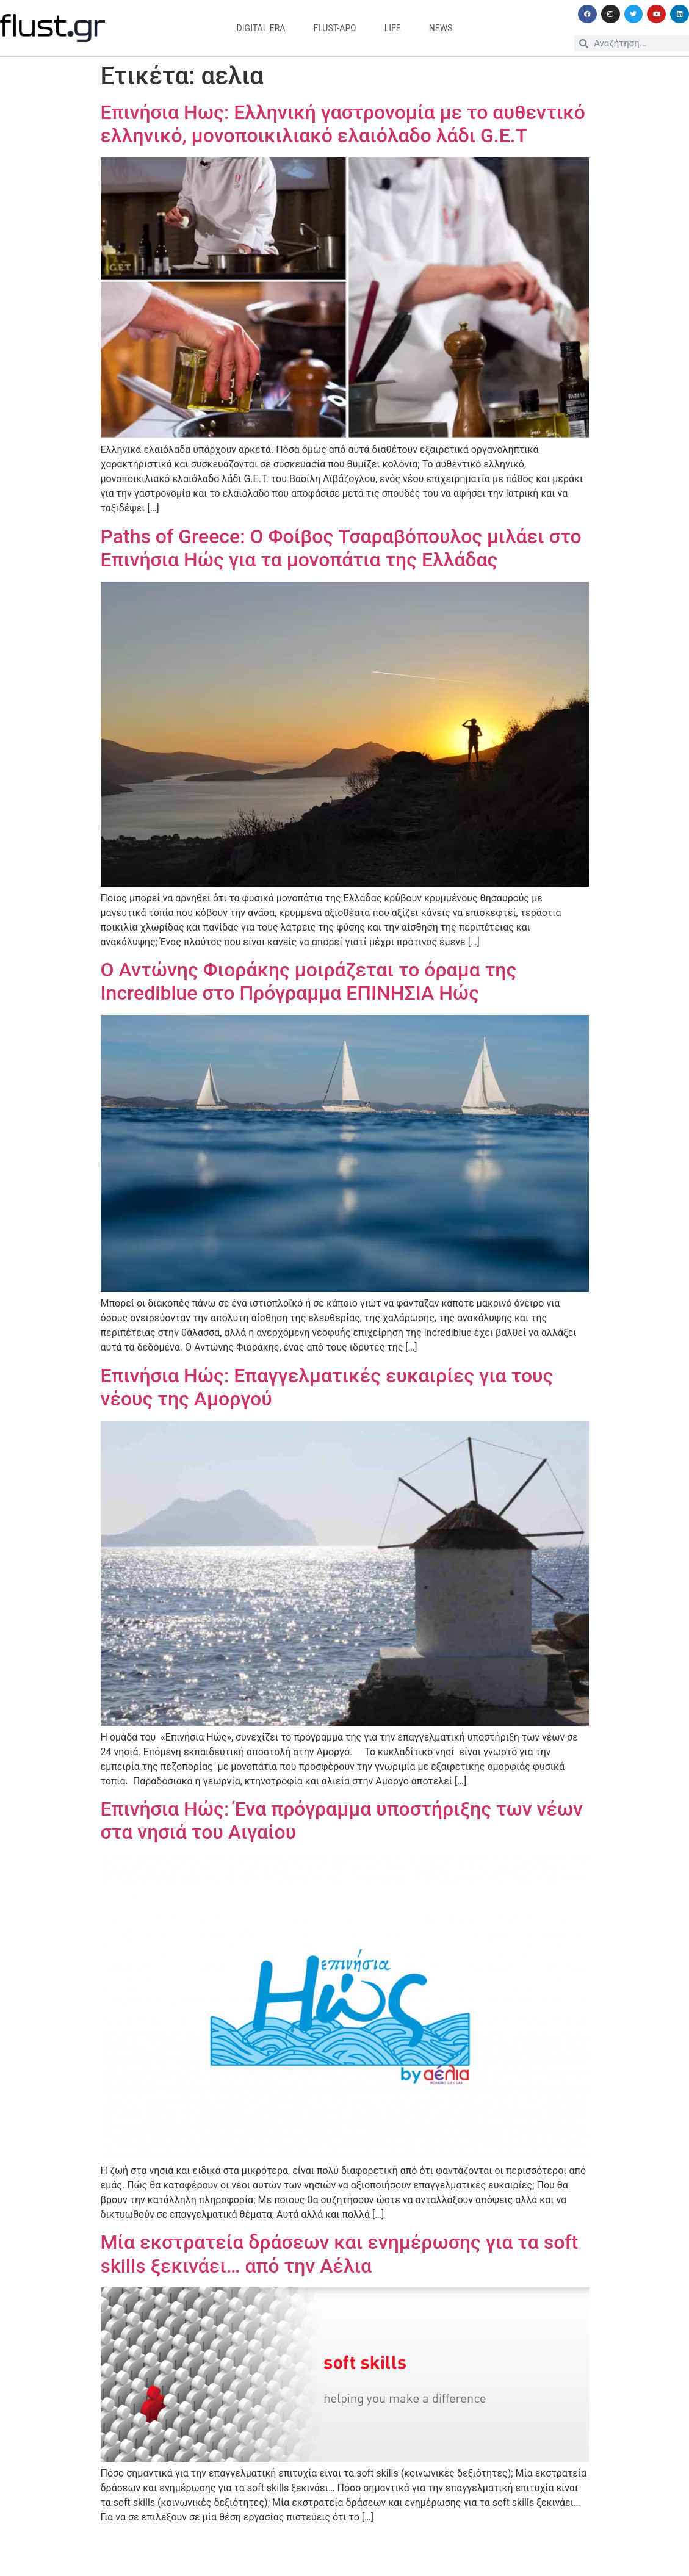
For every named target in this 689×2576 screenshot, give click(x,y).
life (392, 28)
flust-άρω (334, 28)
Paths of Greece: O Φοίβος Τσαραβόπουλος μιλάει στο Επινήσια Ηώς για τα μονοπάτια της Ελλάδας (341, 548)
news (441, 28)
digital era (261, 28)
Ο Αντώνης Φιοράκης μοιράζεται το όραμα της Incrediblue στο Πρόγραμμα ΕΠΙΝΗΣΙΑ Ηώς (309, 981)
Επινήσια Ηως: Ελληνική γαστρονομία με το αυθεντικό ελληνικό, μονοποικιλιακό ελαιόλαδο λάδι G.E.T (343, 124)
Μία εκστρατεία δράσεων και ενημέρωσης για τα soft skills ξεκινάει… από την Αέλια (340, 2254)
